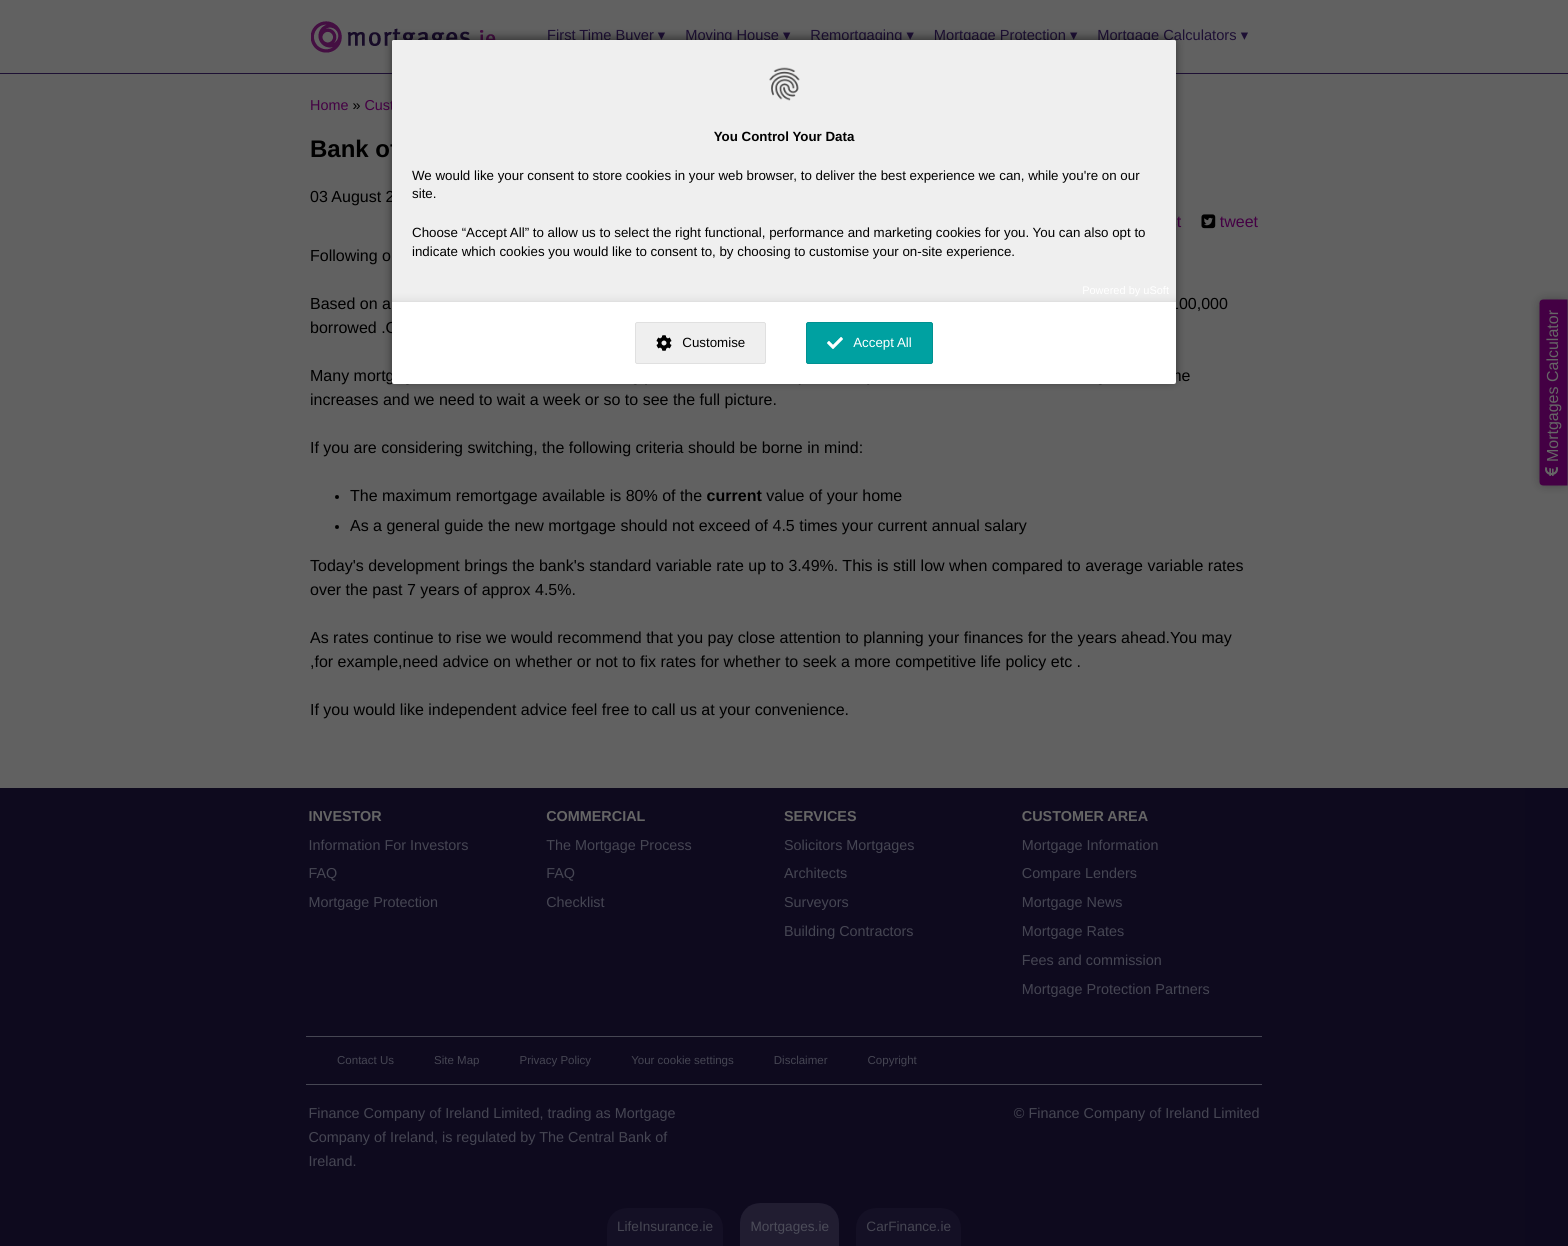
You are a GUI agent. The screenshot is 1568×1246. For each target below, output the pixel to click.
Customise (713, 342)
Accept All (882, 342)
